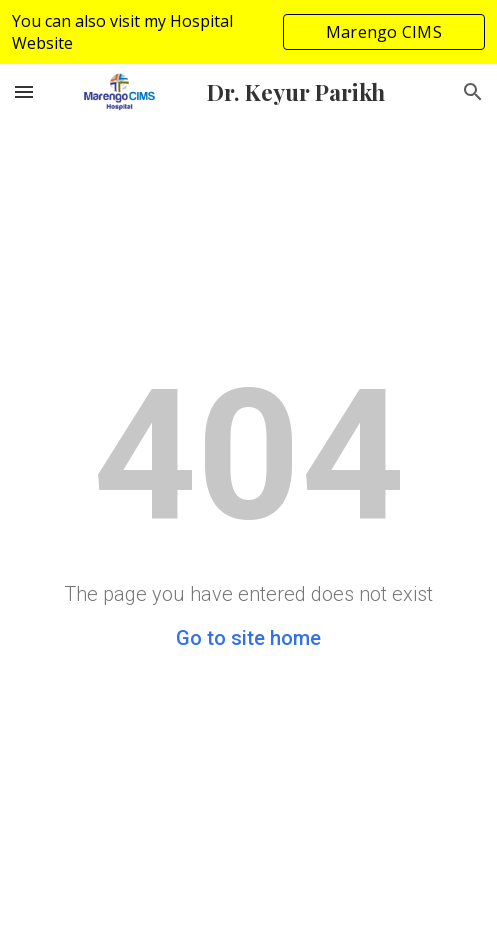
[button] (24, 91)
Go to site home (248, 638)
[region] (248, 32)
